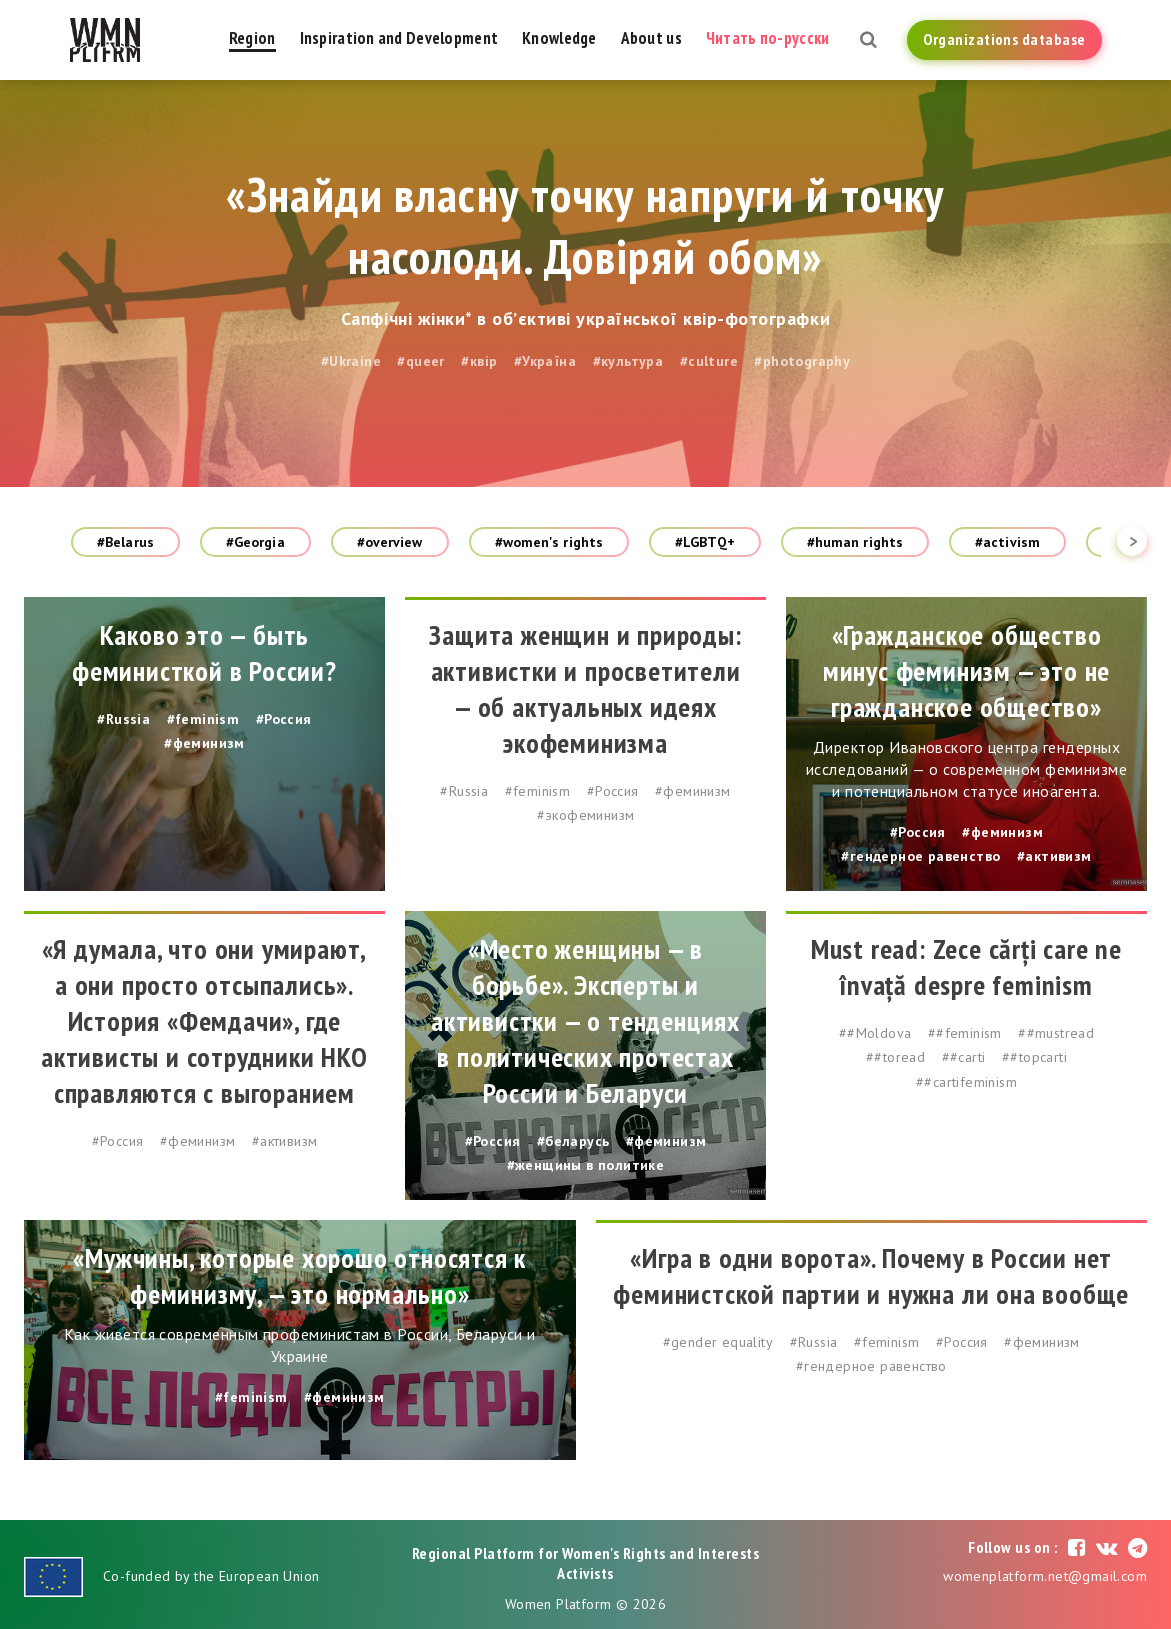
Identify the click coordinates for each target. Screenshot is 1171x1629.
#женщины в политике (586, 1165)
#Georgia (255, 542)
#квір (479, 361)
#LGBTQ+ (705, 542)
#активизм (1054, 856)
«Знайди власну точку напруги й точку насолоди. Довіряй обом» (585, 225)
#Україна (545, 361)
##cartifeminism (966, 1082)
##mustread (1056, 1033)
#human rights (855, 542)
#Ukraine (351, 361)
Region (252, 38)
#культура (628, 361)
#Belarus (125, 542)
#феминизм (204, 743)
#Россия (284, 719)
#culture (709, 361)
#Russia (123, 719)
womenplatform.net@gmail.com (1045, 1576)
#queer (420, 361)
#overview (390, 542)
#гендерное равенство (920, 856)
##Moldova (875, 1033)
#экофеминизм (586, 815)
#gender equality (718, 1342)
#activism (1007, 542)
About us (651, 38)
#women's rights (549, 542)
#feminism (203, 719)
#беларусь (573, 1141)
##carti (964, 1057)
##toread (895, 1057)
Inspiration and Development (399, 38)
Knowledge (559, 38)
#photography (802, 361)
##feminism (965, 1033)
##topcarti (1034, 1057)
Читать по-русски (767, 38)
